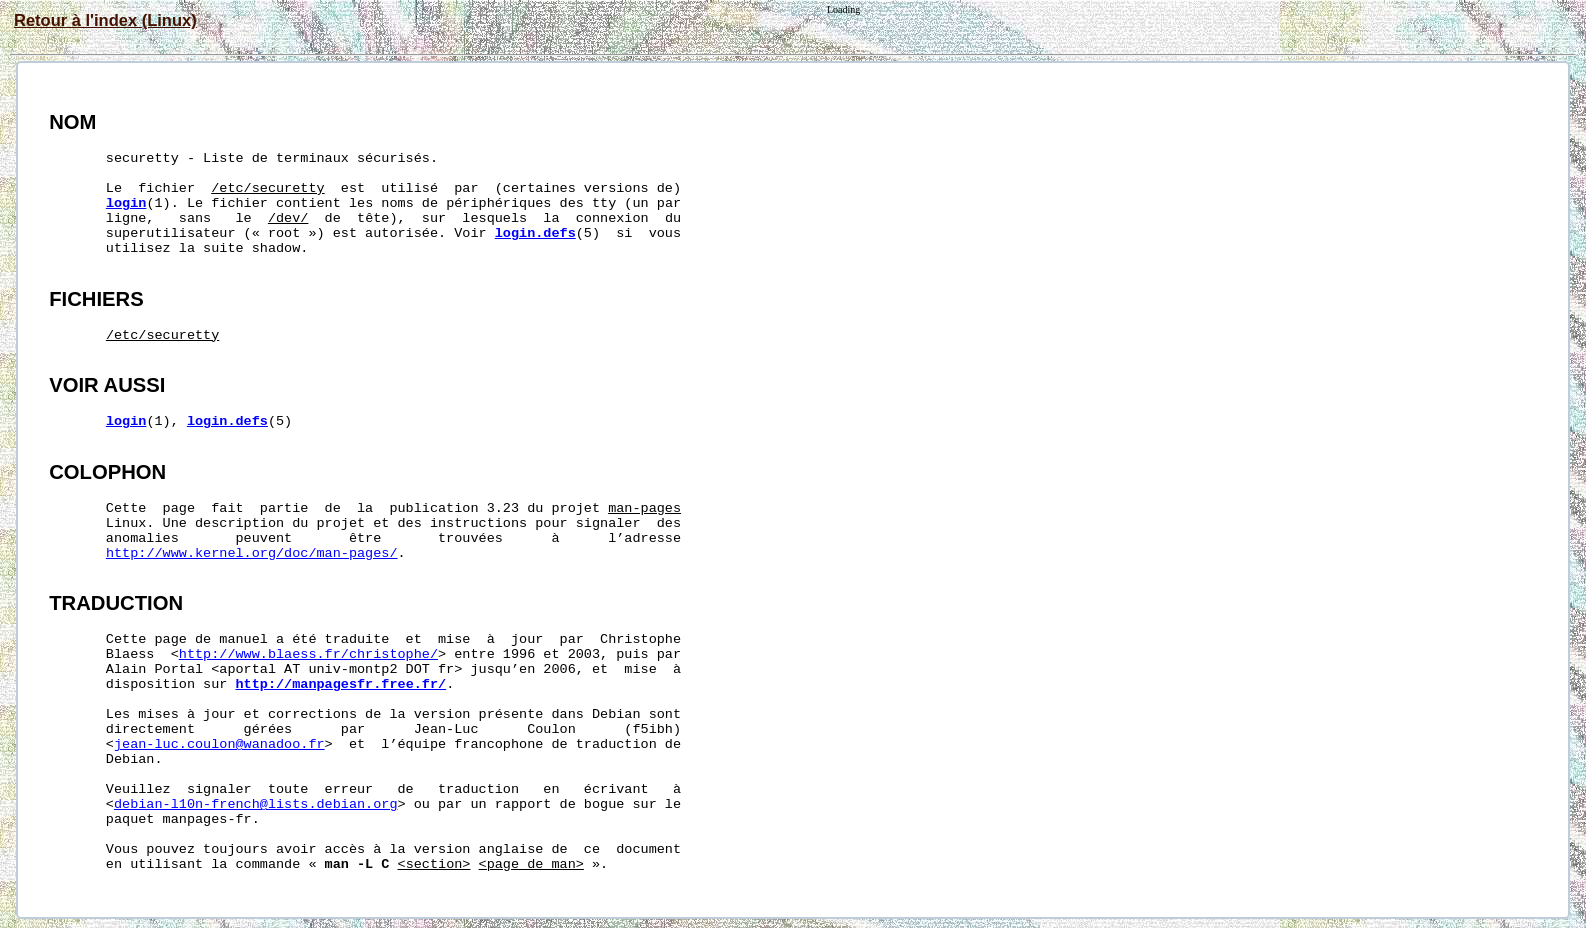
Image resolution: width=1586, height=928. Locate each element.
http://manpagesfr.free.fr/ (341, 684)
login (126, 203)
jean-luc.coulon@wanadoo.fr (219, 744)
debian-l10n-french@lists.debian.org (256, 804)
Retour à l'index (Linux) (105, 20)
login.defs (535, 233)
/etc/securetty (267, 188)
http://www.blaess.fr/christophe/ (308, 654)
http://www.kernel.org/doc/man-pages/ (252, 553)
